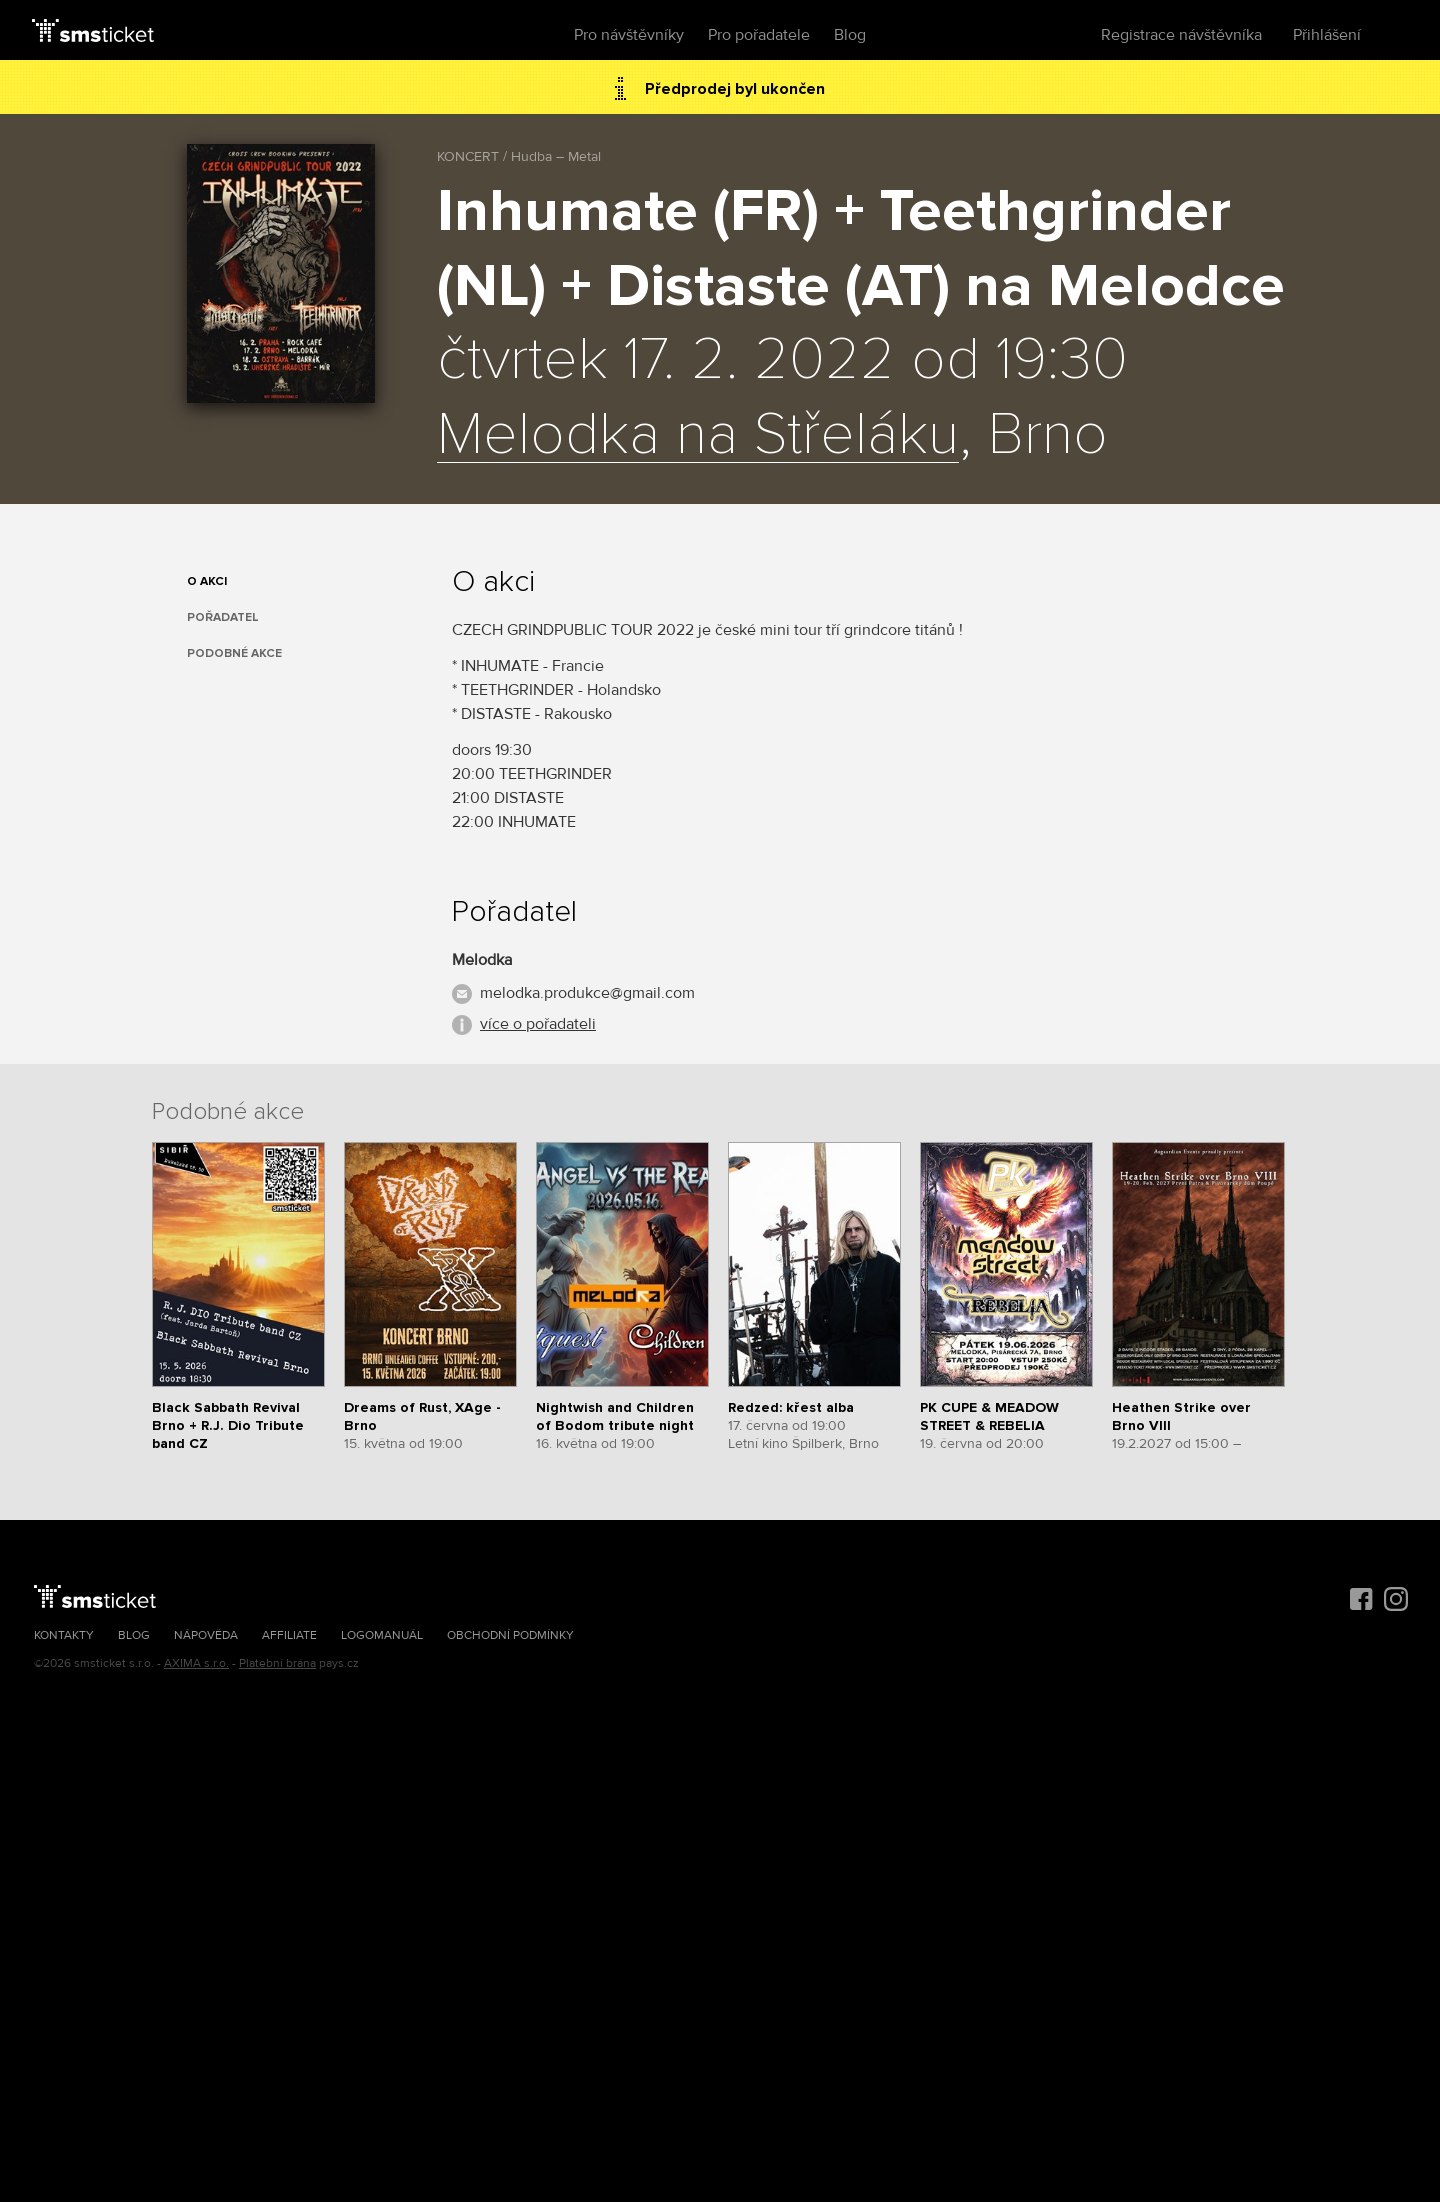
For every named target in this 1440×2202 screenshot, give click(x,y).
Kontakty (64, 1635)
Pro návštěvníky (629, 35)
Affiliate (289, 1635)
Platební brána (277, 1663)
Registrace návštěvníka (1181, 35)
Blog (850, 35)
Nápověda (206, 1635)
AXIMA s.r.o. (196, 1663)
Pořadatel (223, 617)
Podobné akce (234, 653)
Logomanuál (382, 1635)
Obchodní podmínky (510, 1635)
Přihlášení (1327, 35)
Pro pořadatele (759, 35)
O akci (207, 581)
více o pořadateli (538, 1024)
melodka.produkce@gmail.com (587, 993)
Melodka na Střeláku (698, 436)
